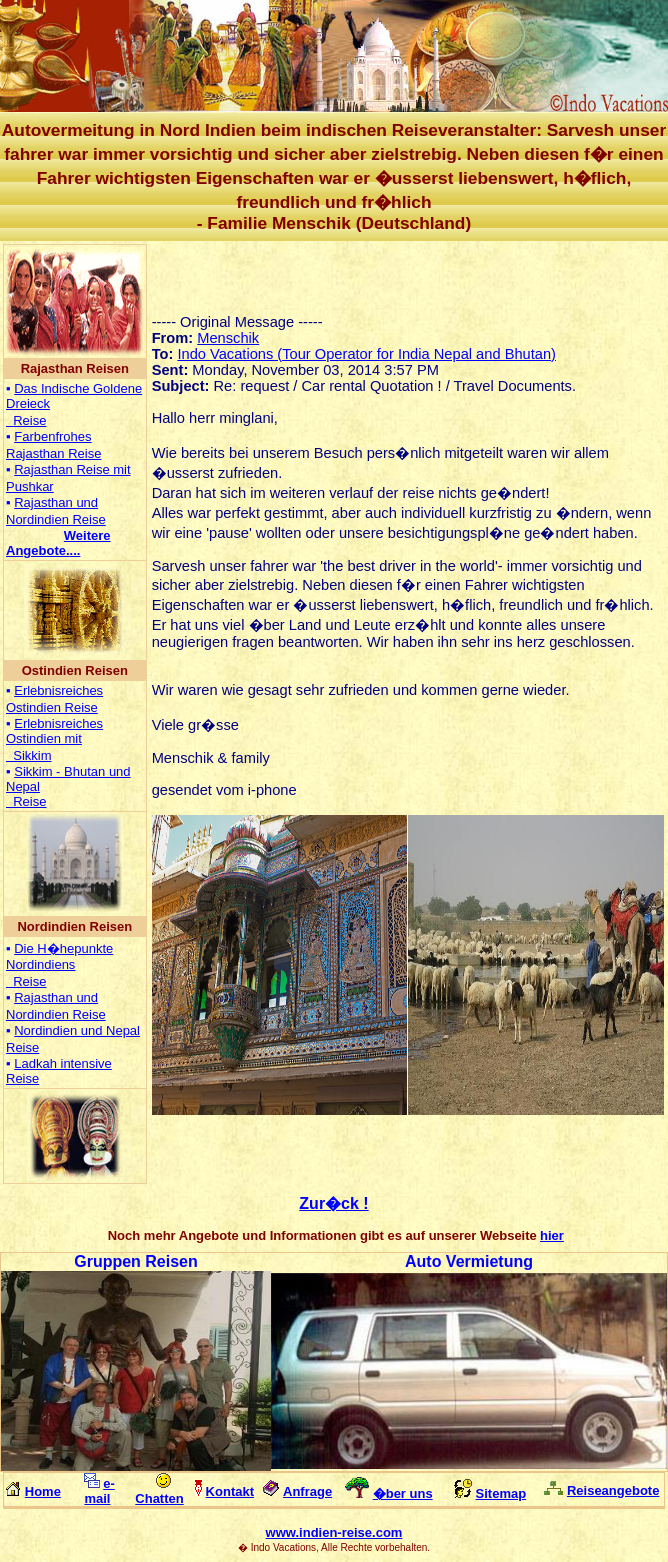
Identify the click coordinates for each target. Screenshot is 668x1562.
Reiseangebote (613, 1490)
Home (43, 1491)
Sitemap (501, 1493)
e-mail (99, 1491)
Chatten (159, 1498)
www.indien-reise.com (334, 1532)
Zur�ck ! (333, 1203)
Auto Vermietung (469, 1261)
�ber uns (403, 1493)
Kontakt (230, 1491)
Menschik (228, 338)
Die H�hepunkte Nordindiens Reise (59, 965)
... (58, 543)
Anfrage (307, 1491)
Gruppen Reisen (136, 1261)
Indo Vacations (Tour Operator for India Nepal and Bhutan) (366, 354)
